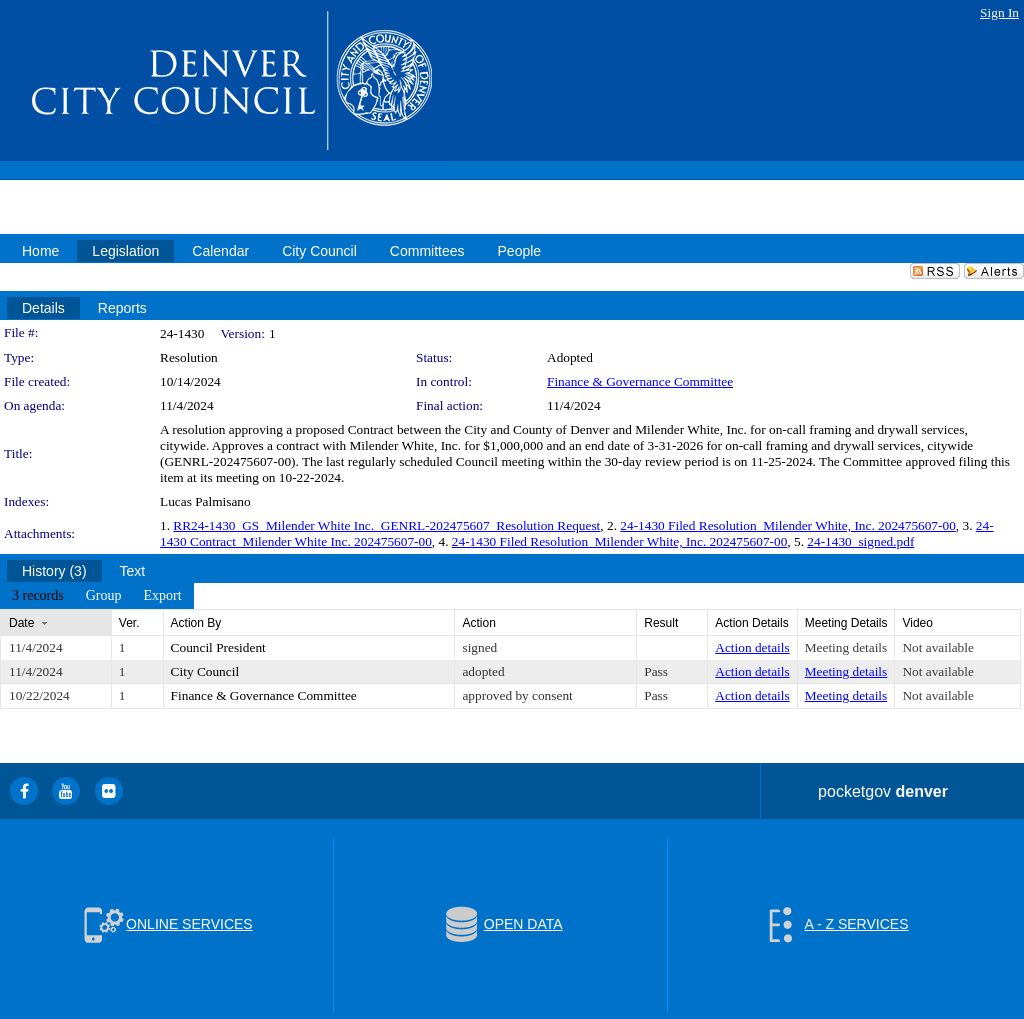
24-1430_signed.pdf (860, 541)
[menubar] (97, 596)
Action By (196, 623)
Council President (218, 647)
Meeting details (846, 647)
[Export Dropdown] (162, 596)
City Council (205, 671)
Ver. (129, 623)
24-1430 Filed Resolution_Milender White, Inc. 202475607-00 (788, 525)
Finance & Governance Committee (640, 381)
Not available (937, 647)
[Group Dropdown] (104, 596)
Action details (752, 647)
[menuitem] (38, 596)
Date (21, 623)
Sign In (999, 12)
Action (478, 623)
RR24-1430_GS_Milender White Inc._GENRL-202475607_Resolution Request (386, 525)
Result (661, 623)
